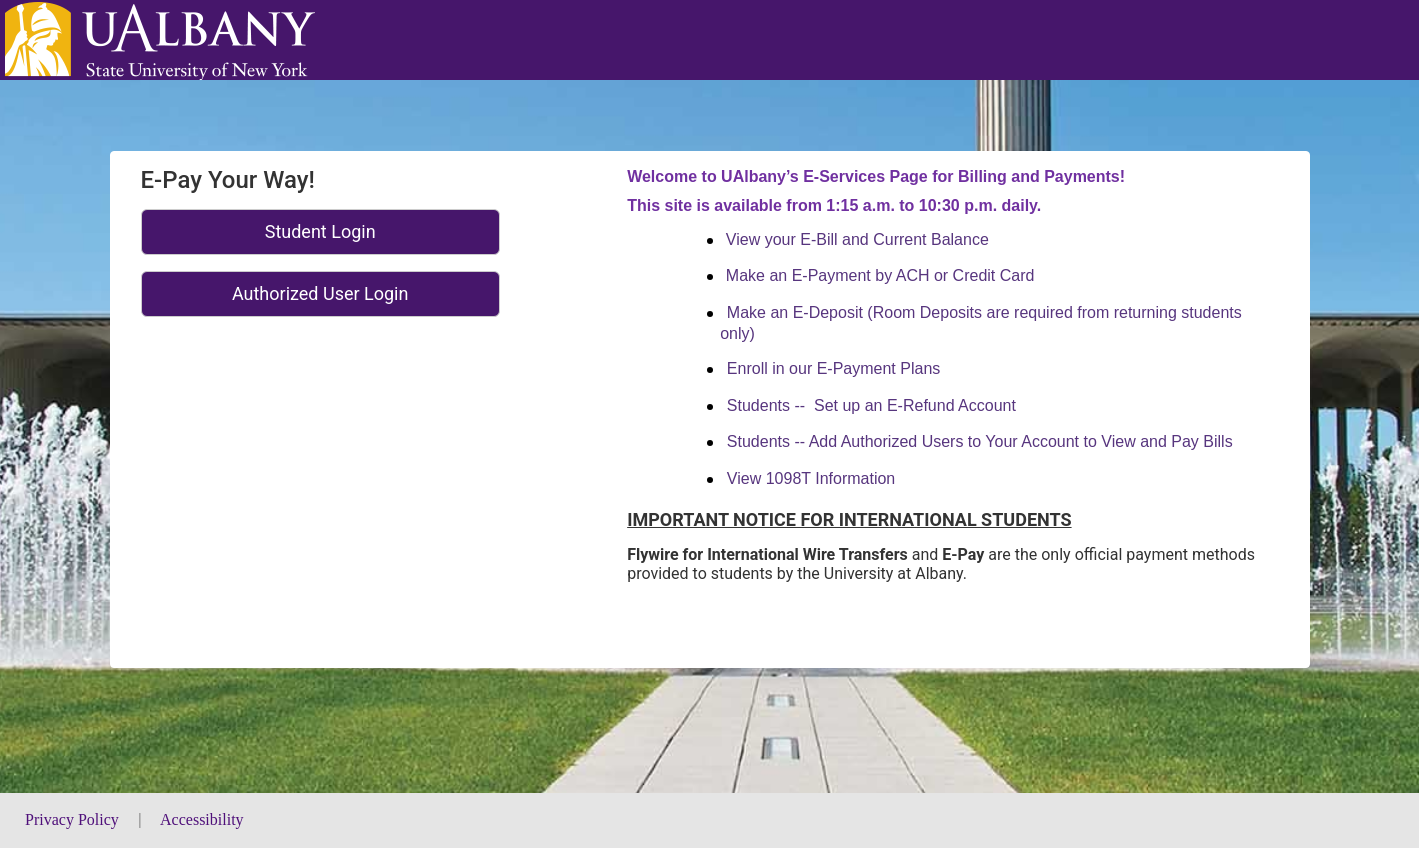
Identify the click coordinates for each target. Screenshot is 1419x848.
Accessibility (202, 819)
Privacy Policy (74, 819)
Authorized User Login (320, 293)
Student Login (320, 231)
